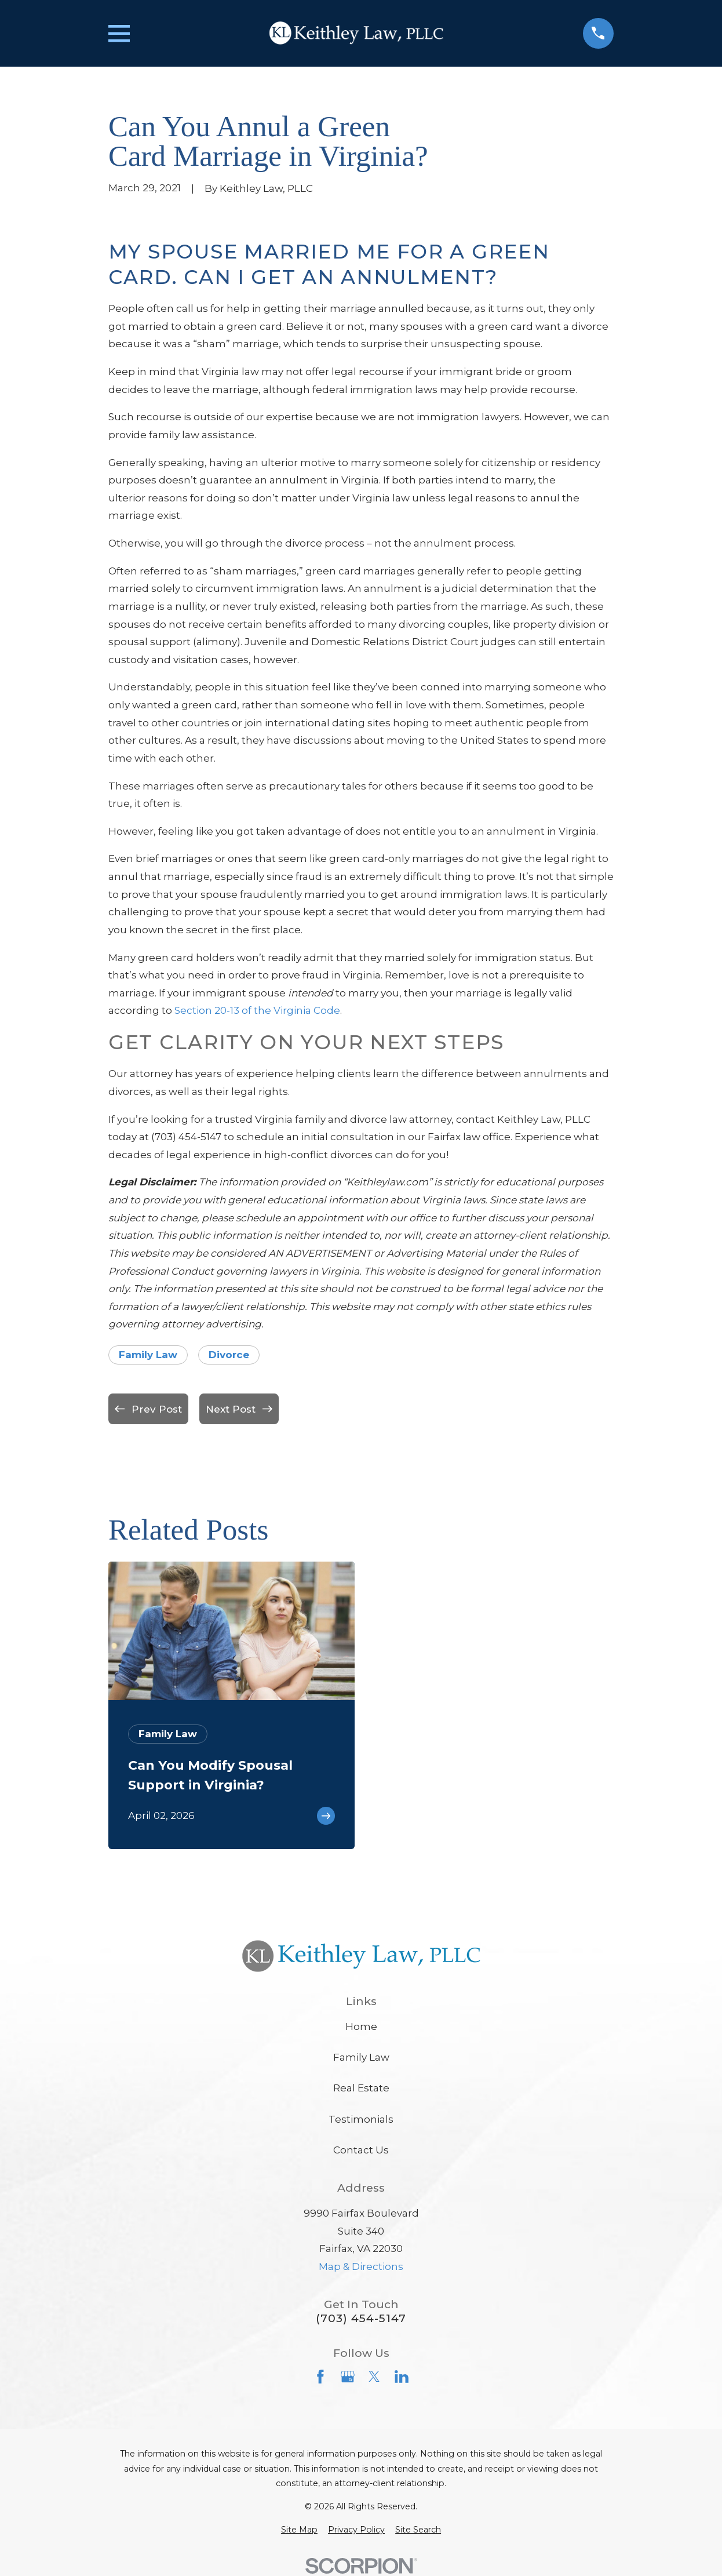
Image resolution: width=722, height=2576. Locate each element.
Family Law (148, 1354)
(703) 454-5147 (361, 2318)
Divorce (229, 1354)
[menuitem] (299, 2530)
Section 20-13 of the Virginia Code (257, 1010)
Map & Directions (361, 2266)
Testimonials (361, 2119)
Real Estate (361, 2088)
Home (361, 2026)
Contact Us (361, 2150)
